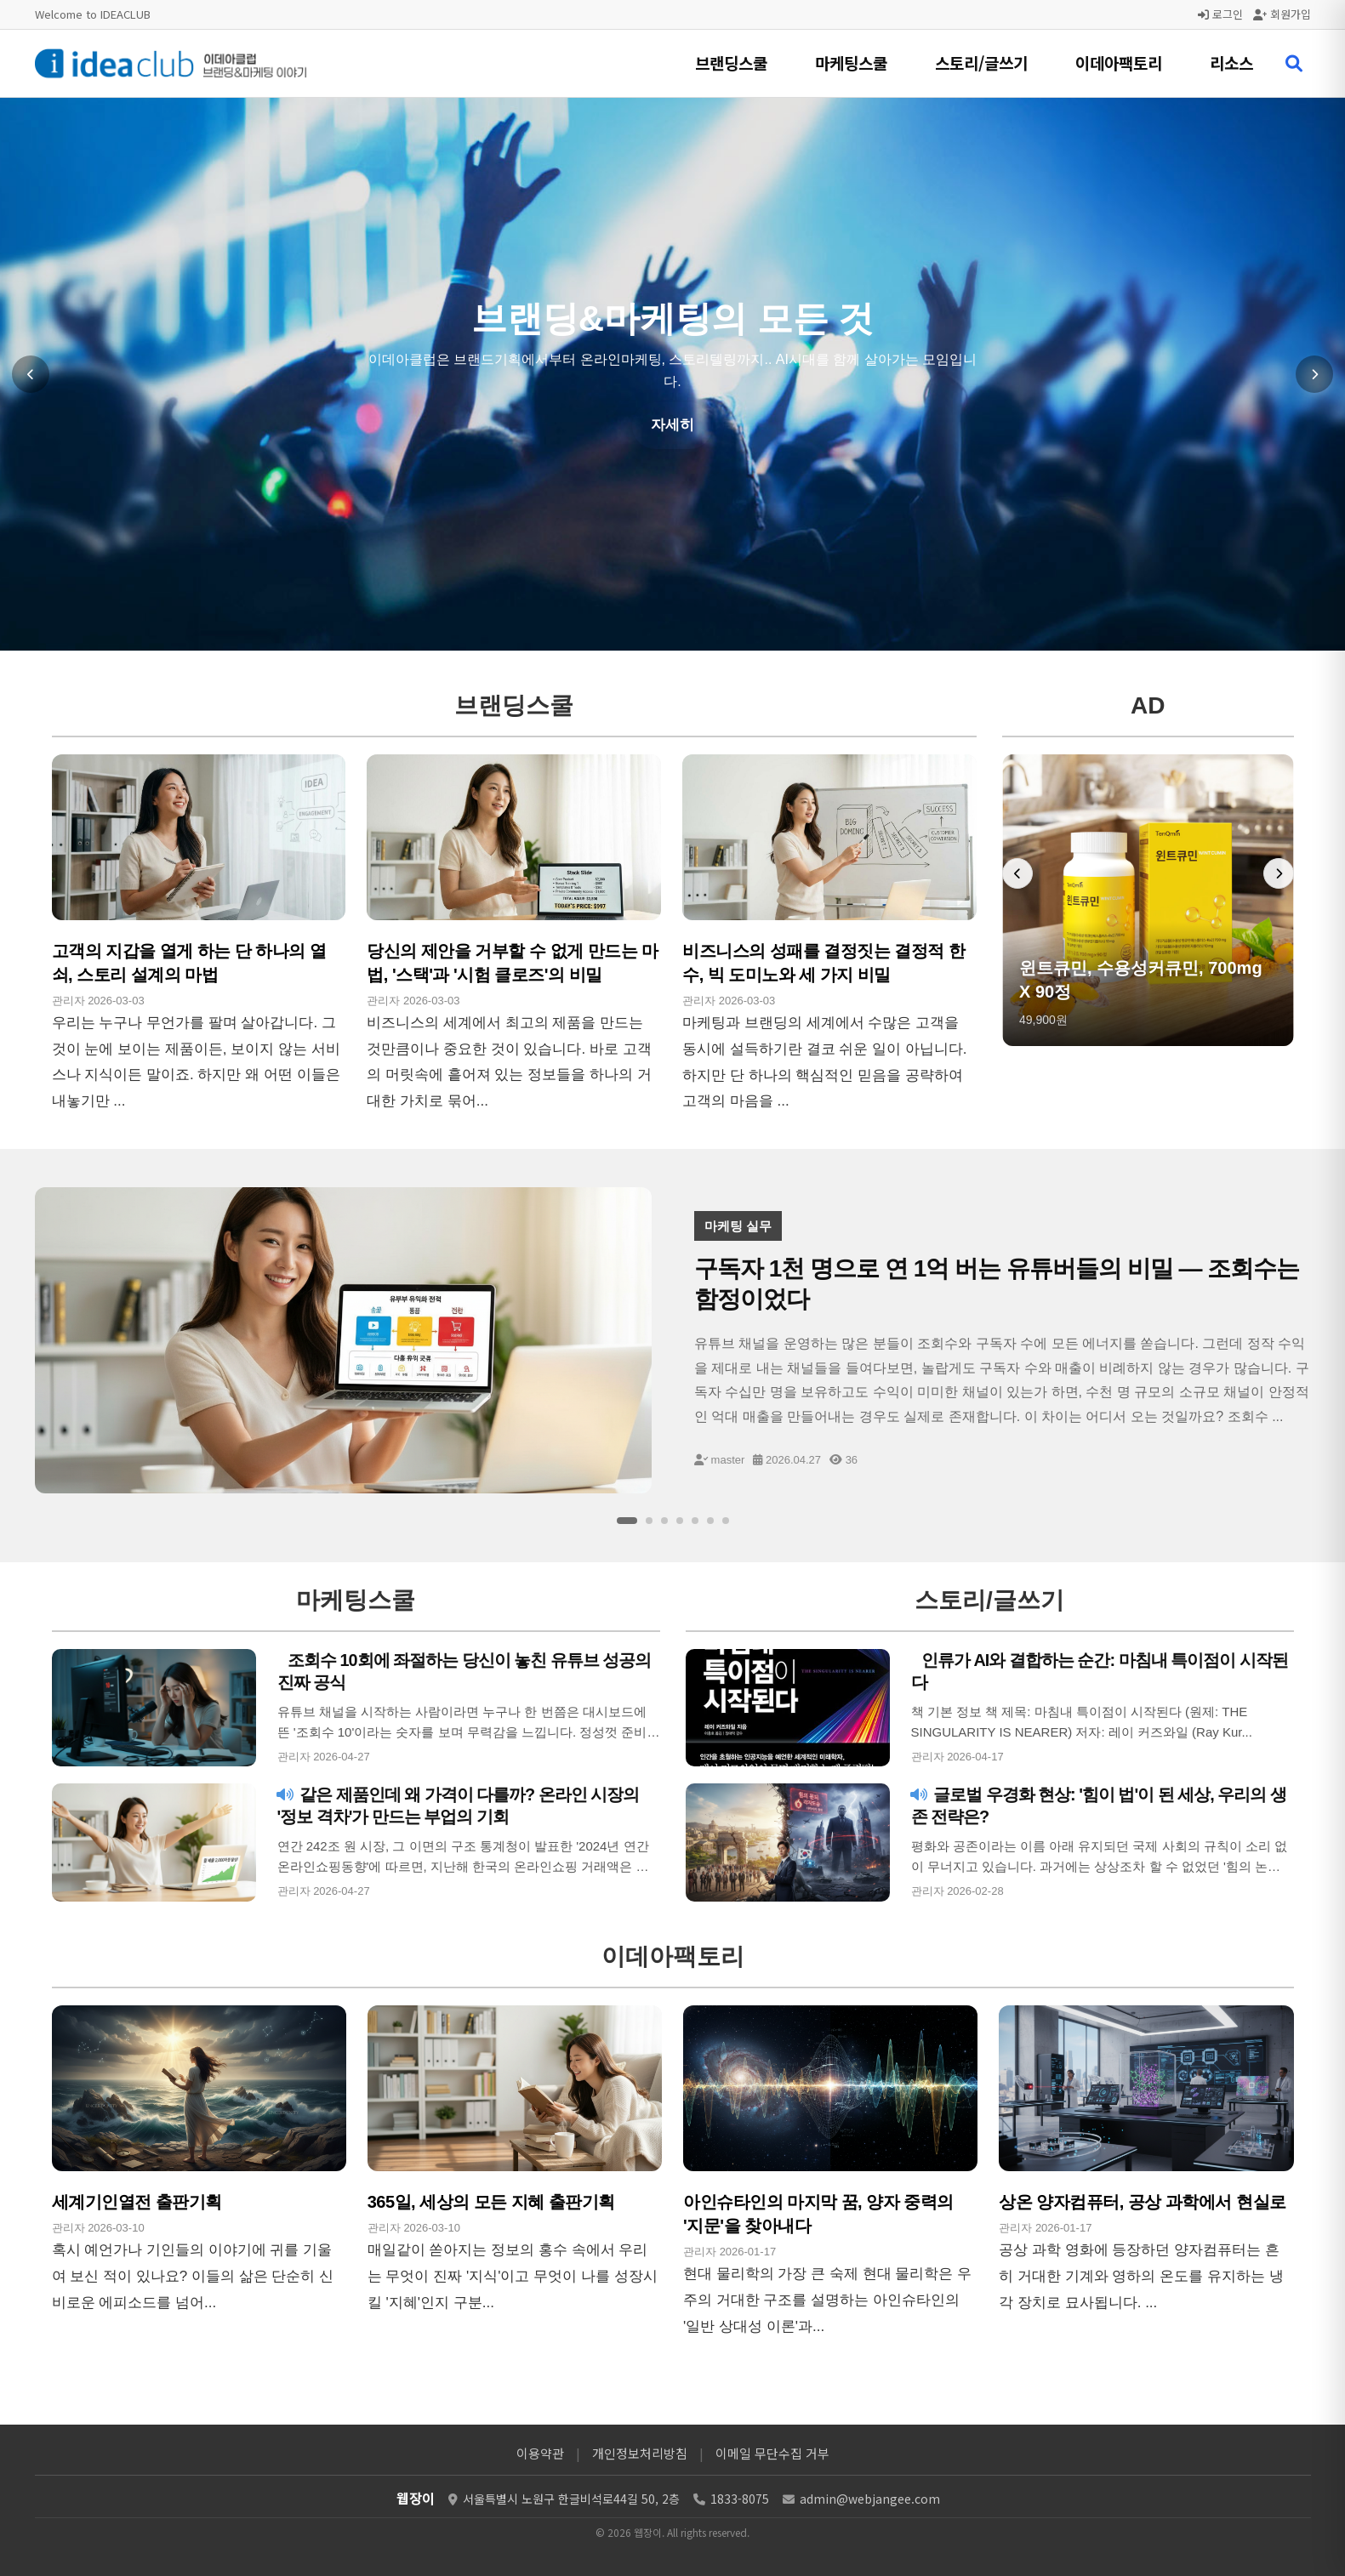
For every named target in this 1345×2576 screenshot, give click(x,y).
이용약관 (540, 2453)
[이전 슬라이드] (30, 374)
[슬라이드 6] (710, 1520)
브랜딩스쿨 (731, 62)
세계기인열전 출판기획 (137, 2201)
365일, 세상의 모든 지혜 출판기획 (491, 2201)
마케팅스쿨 (851, 62)
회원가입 (1282, 14)
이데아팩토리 (1118, 62)
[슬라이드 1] (627, 1520)
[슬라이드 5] (695, 1520)
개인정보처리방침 (639, 2453)
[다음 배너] (1278, 873)
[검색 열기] (1294, 64)
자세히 (672, 425)
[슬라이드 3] (664, 1520)
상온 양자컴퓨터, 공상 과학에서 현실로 (1142, 2201)
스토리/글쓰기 (981, 62)
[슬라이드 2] (649, 1520)
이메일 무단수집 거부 (772, 2453)
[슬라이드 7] (725, 1520)
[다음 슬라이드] (1314, 374)
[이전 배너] (1017, 873)
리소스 (1231, 62)
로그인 (1220, 14)
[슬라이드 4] (679, 1520)
